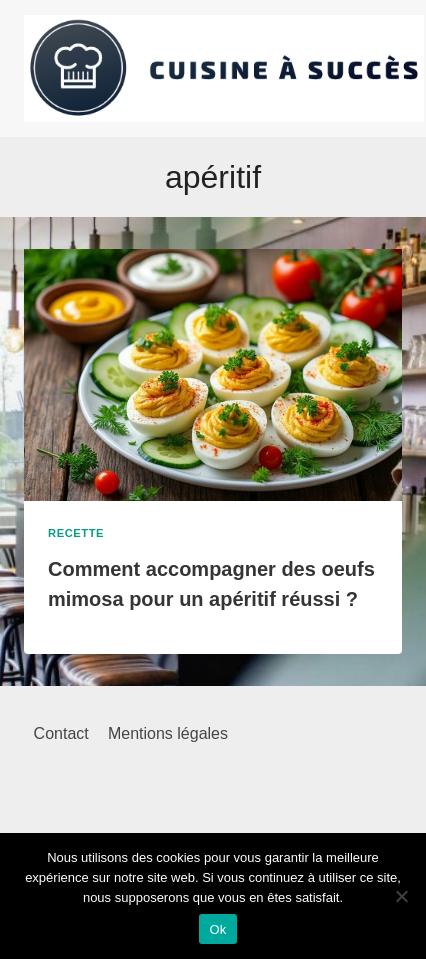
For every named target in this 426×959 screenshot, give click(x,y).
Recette (76, 533)
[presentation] (213, 375)
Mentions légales (168, 733)
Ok (217, 929)
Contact (61, 733)
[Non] (401, 896)
